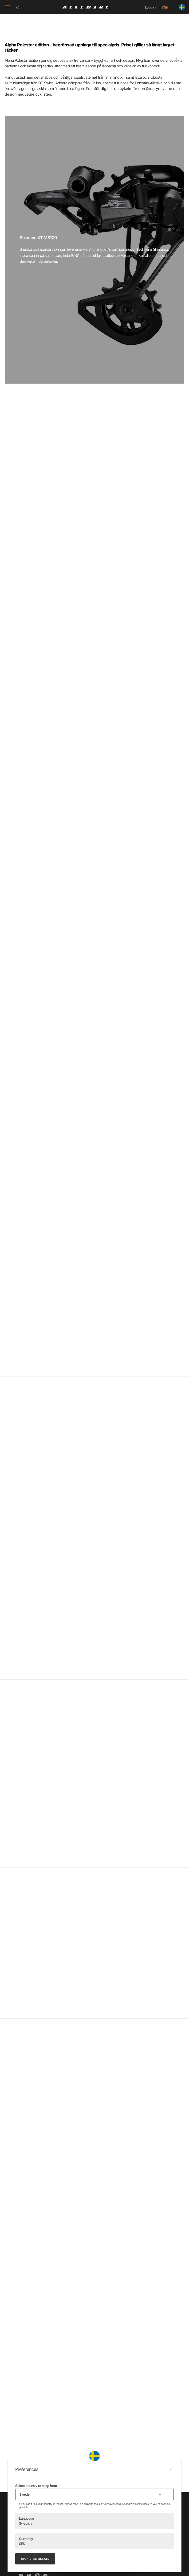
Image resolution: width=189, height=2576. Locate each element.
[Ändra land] (180, 7)
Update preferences (35, 2558)
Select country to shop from (36, 2486)
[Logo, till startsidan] (85, 7)
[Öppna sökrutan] (19, 7)
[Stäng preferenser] (171, 2469)
